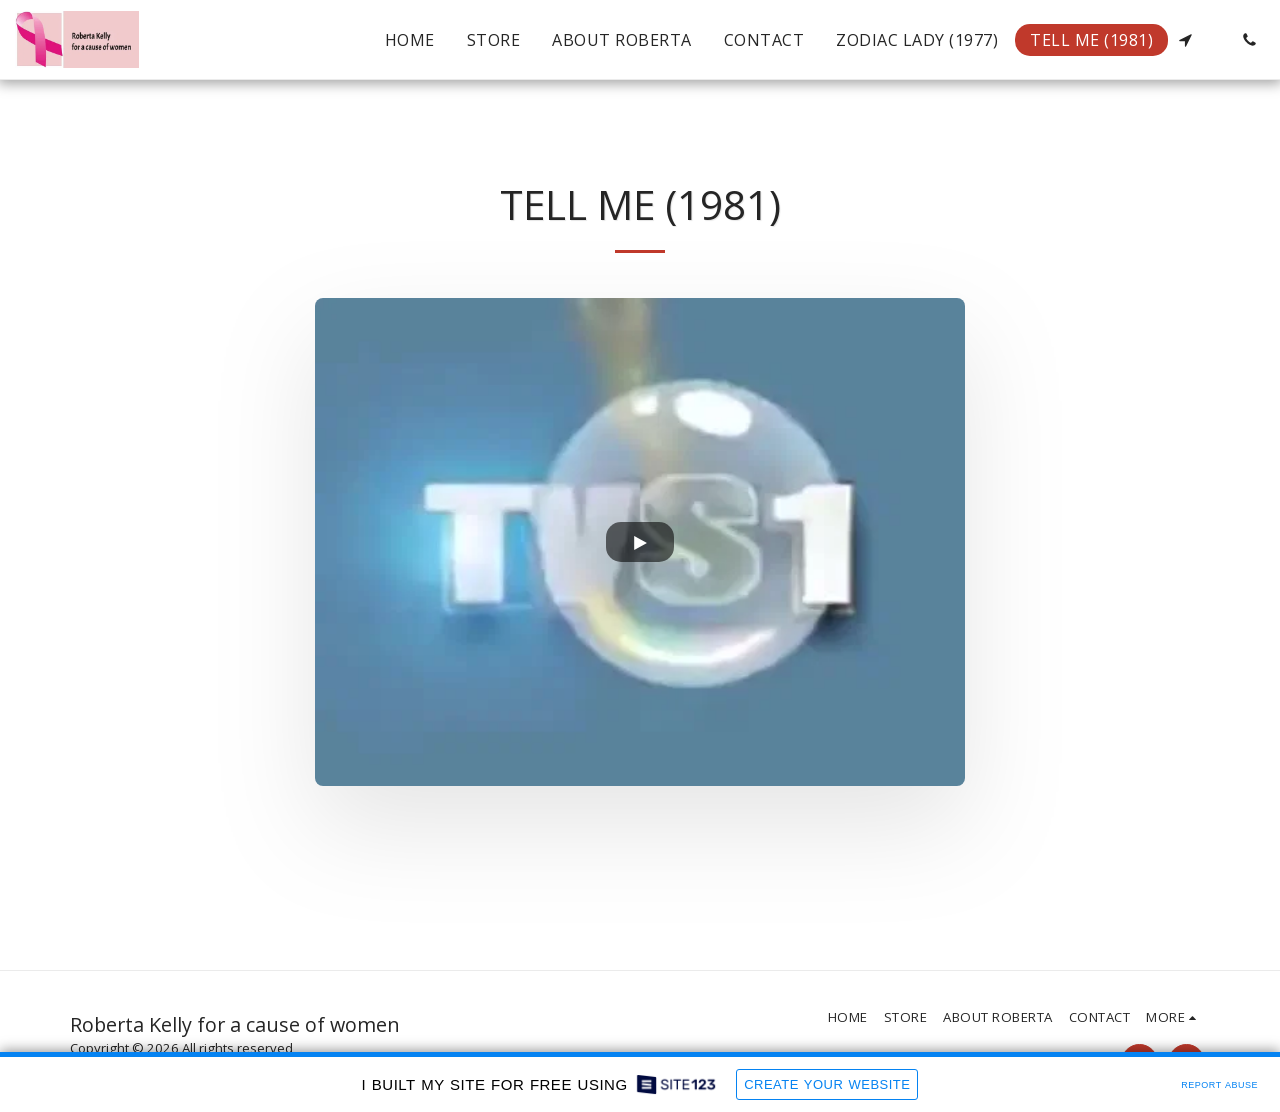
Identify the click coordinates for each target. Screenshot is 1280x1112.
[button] (1185, 40)
